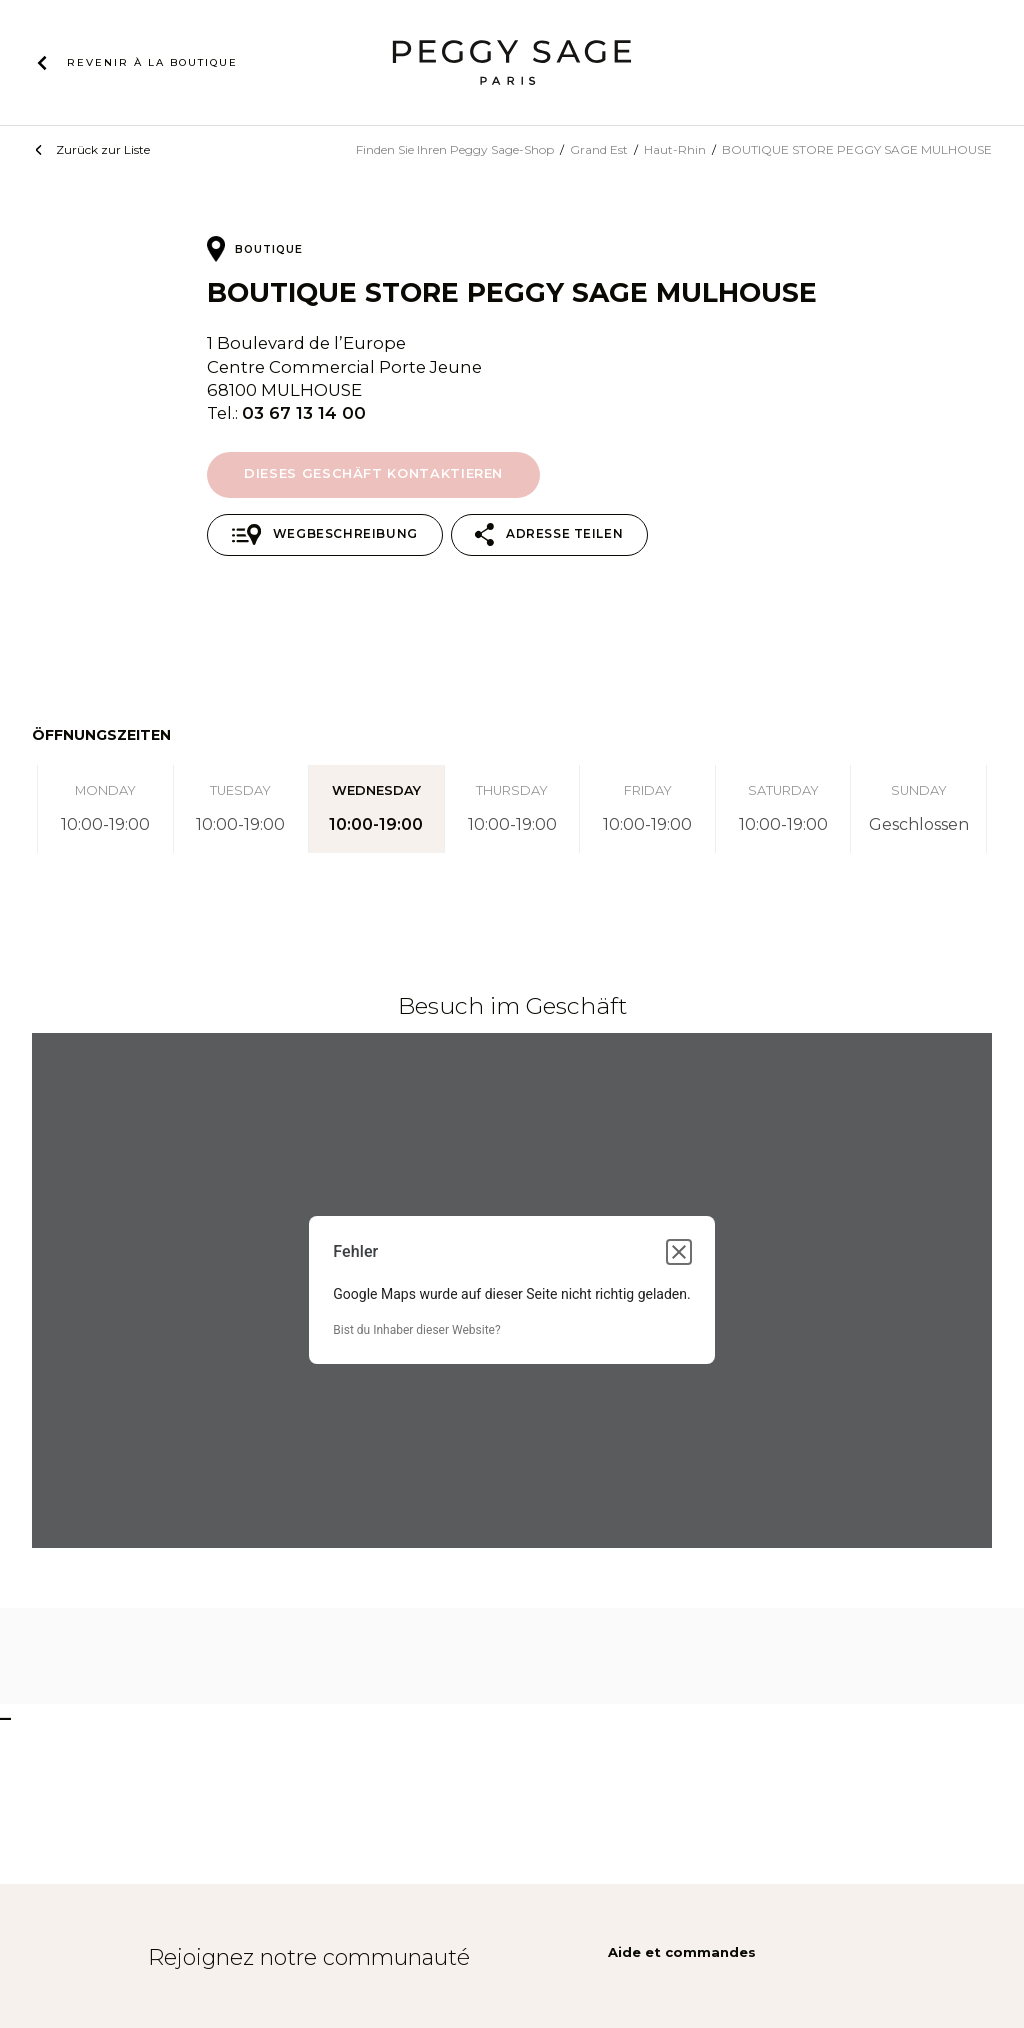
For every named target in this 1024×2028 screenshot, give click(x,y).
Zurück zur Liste (103, 149)
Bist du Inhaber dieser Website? (416, 1330)
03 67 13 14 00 (304, 413)
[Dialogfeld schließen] (679, 1252)
